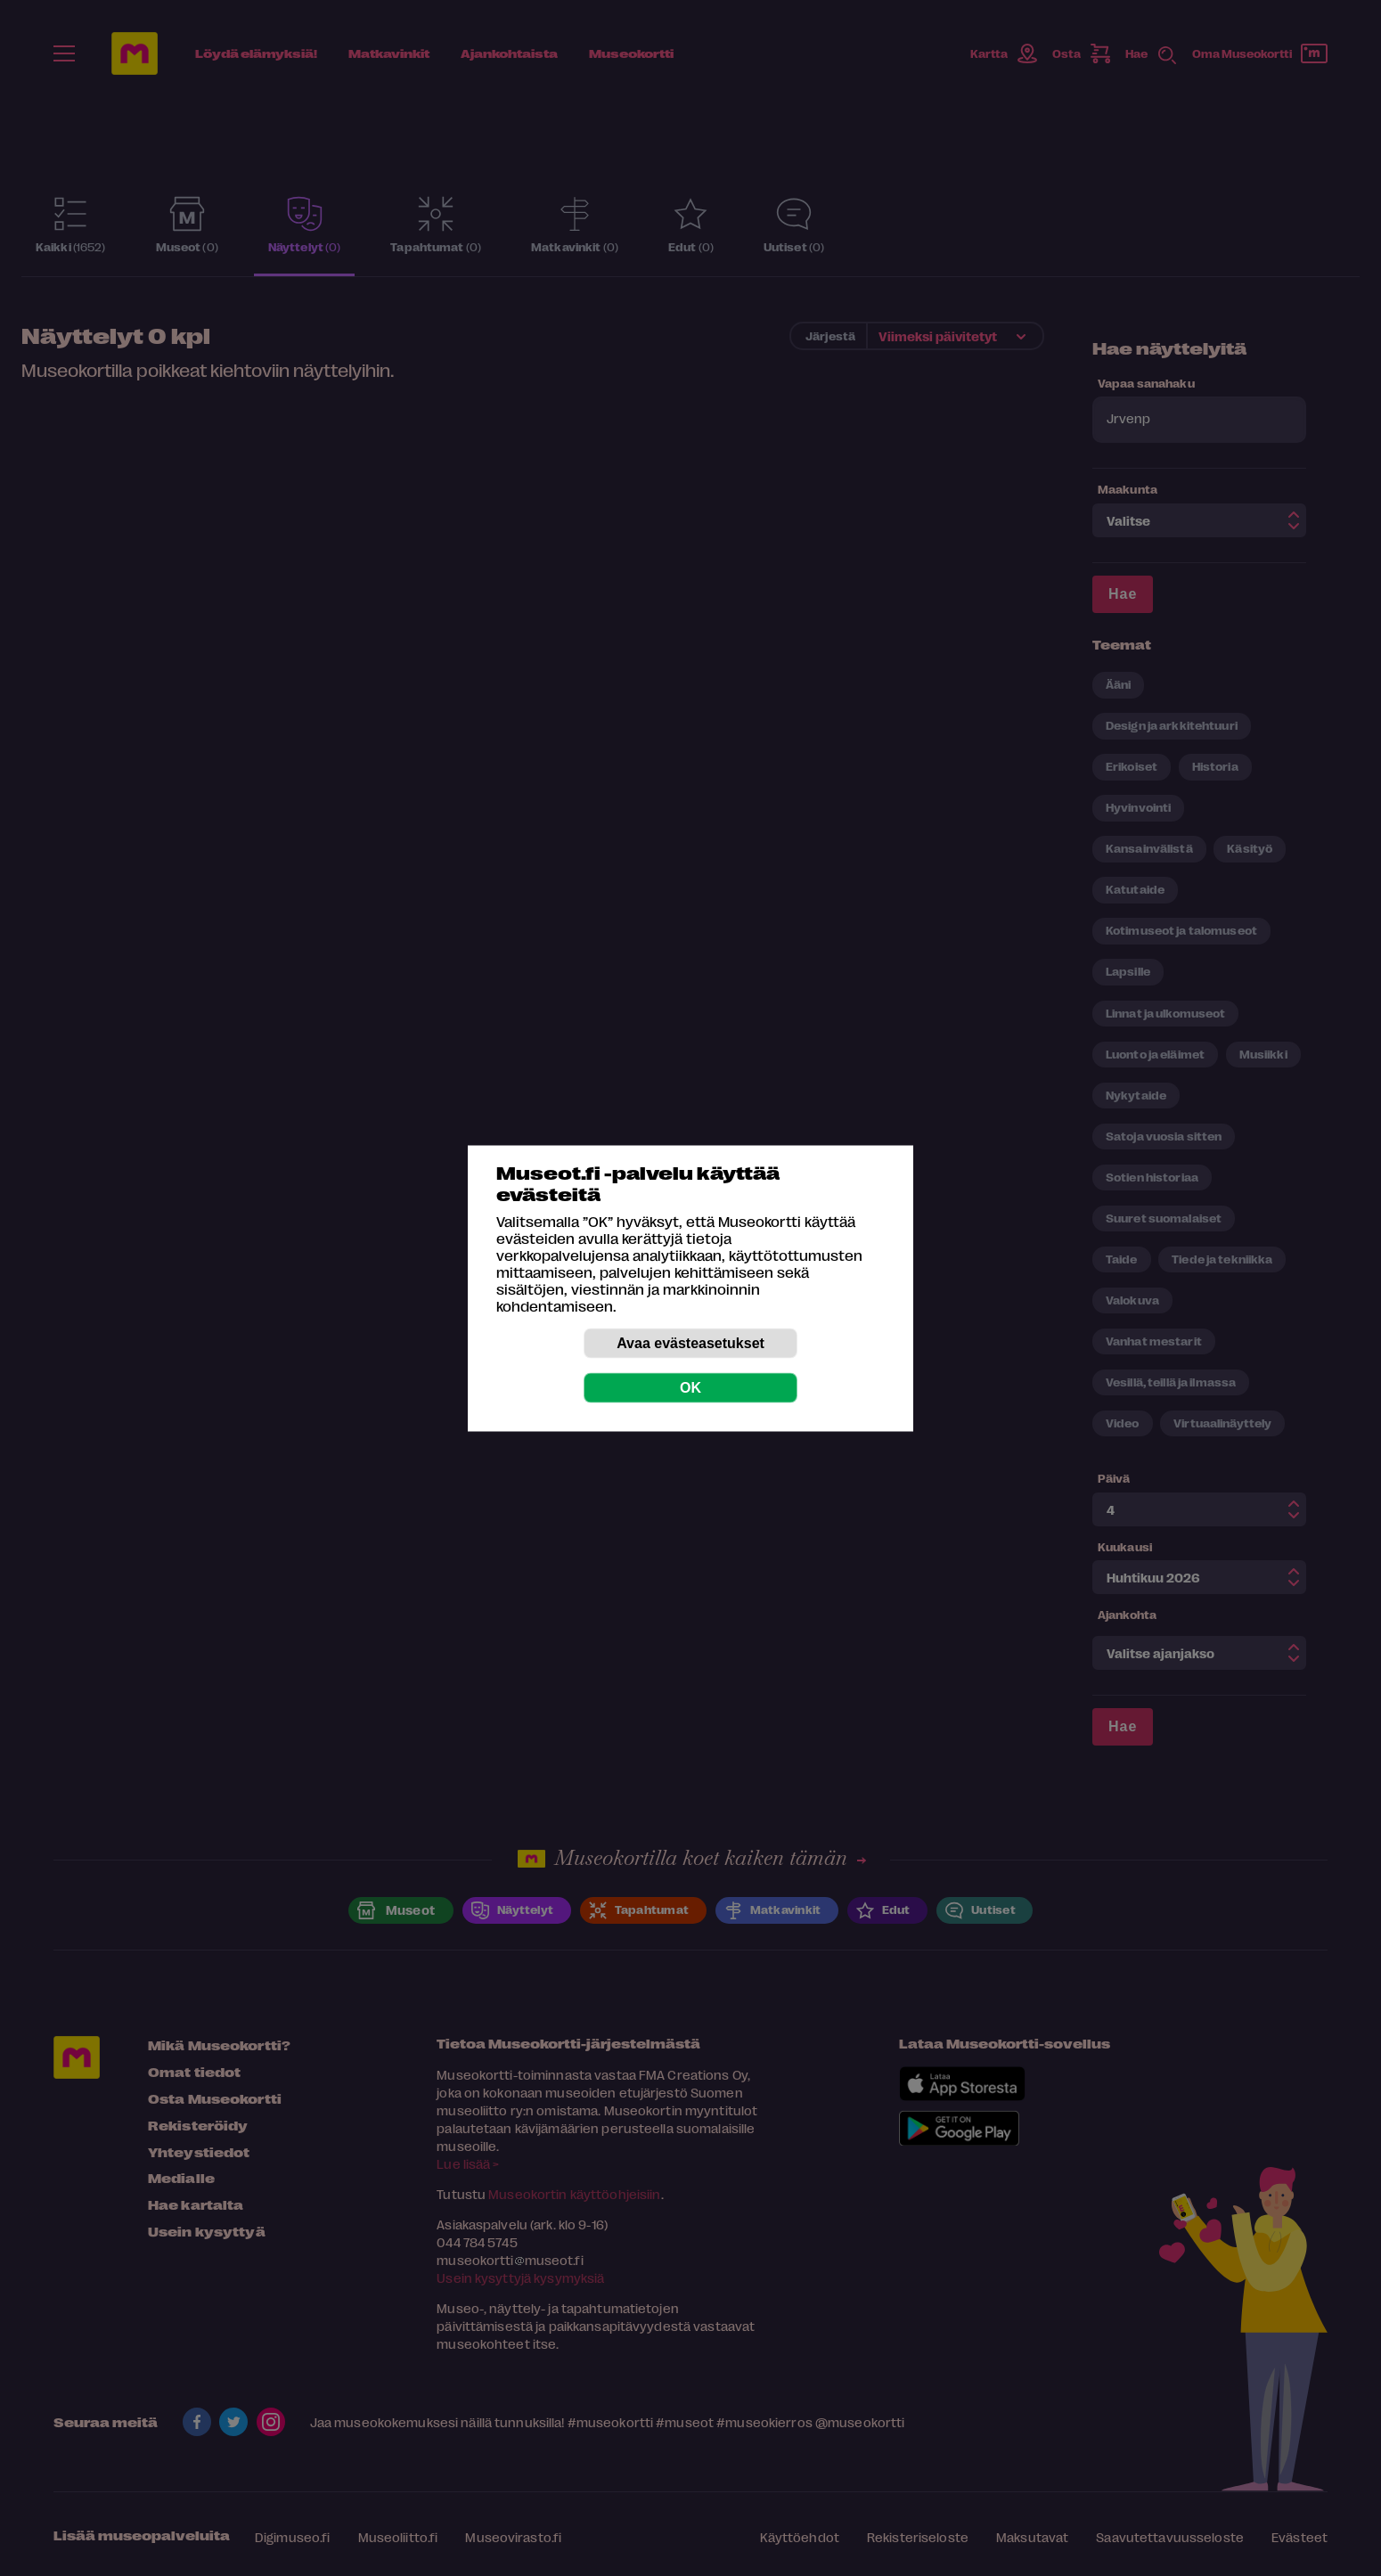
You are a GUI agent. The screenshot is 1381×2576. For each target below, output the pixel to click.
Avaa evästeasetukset (690, 1342)
